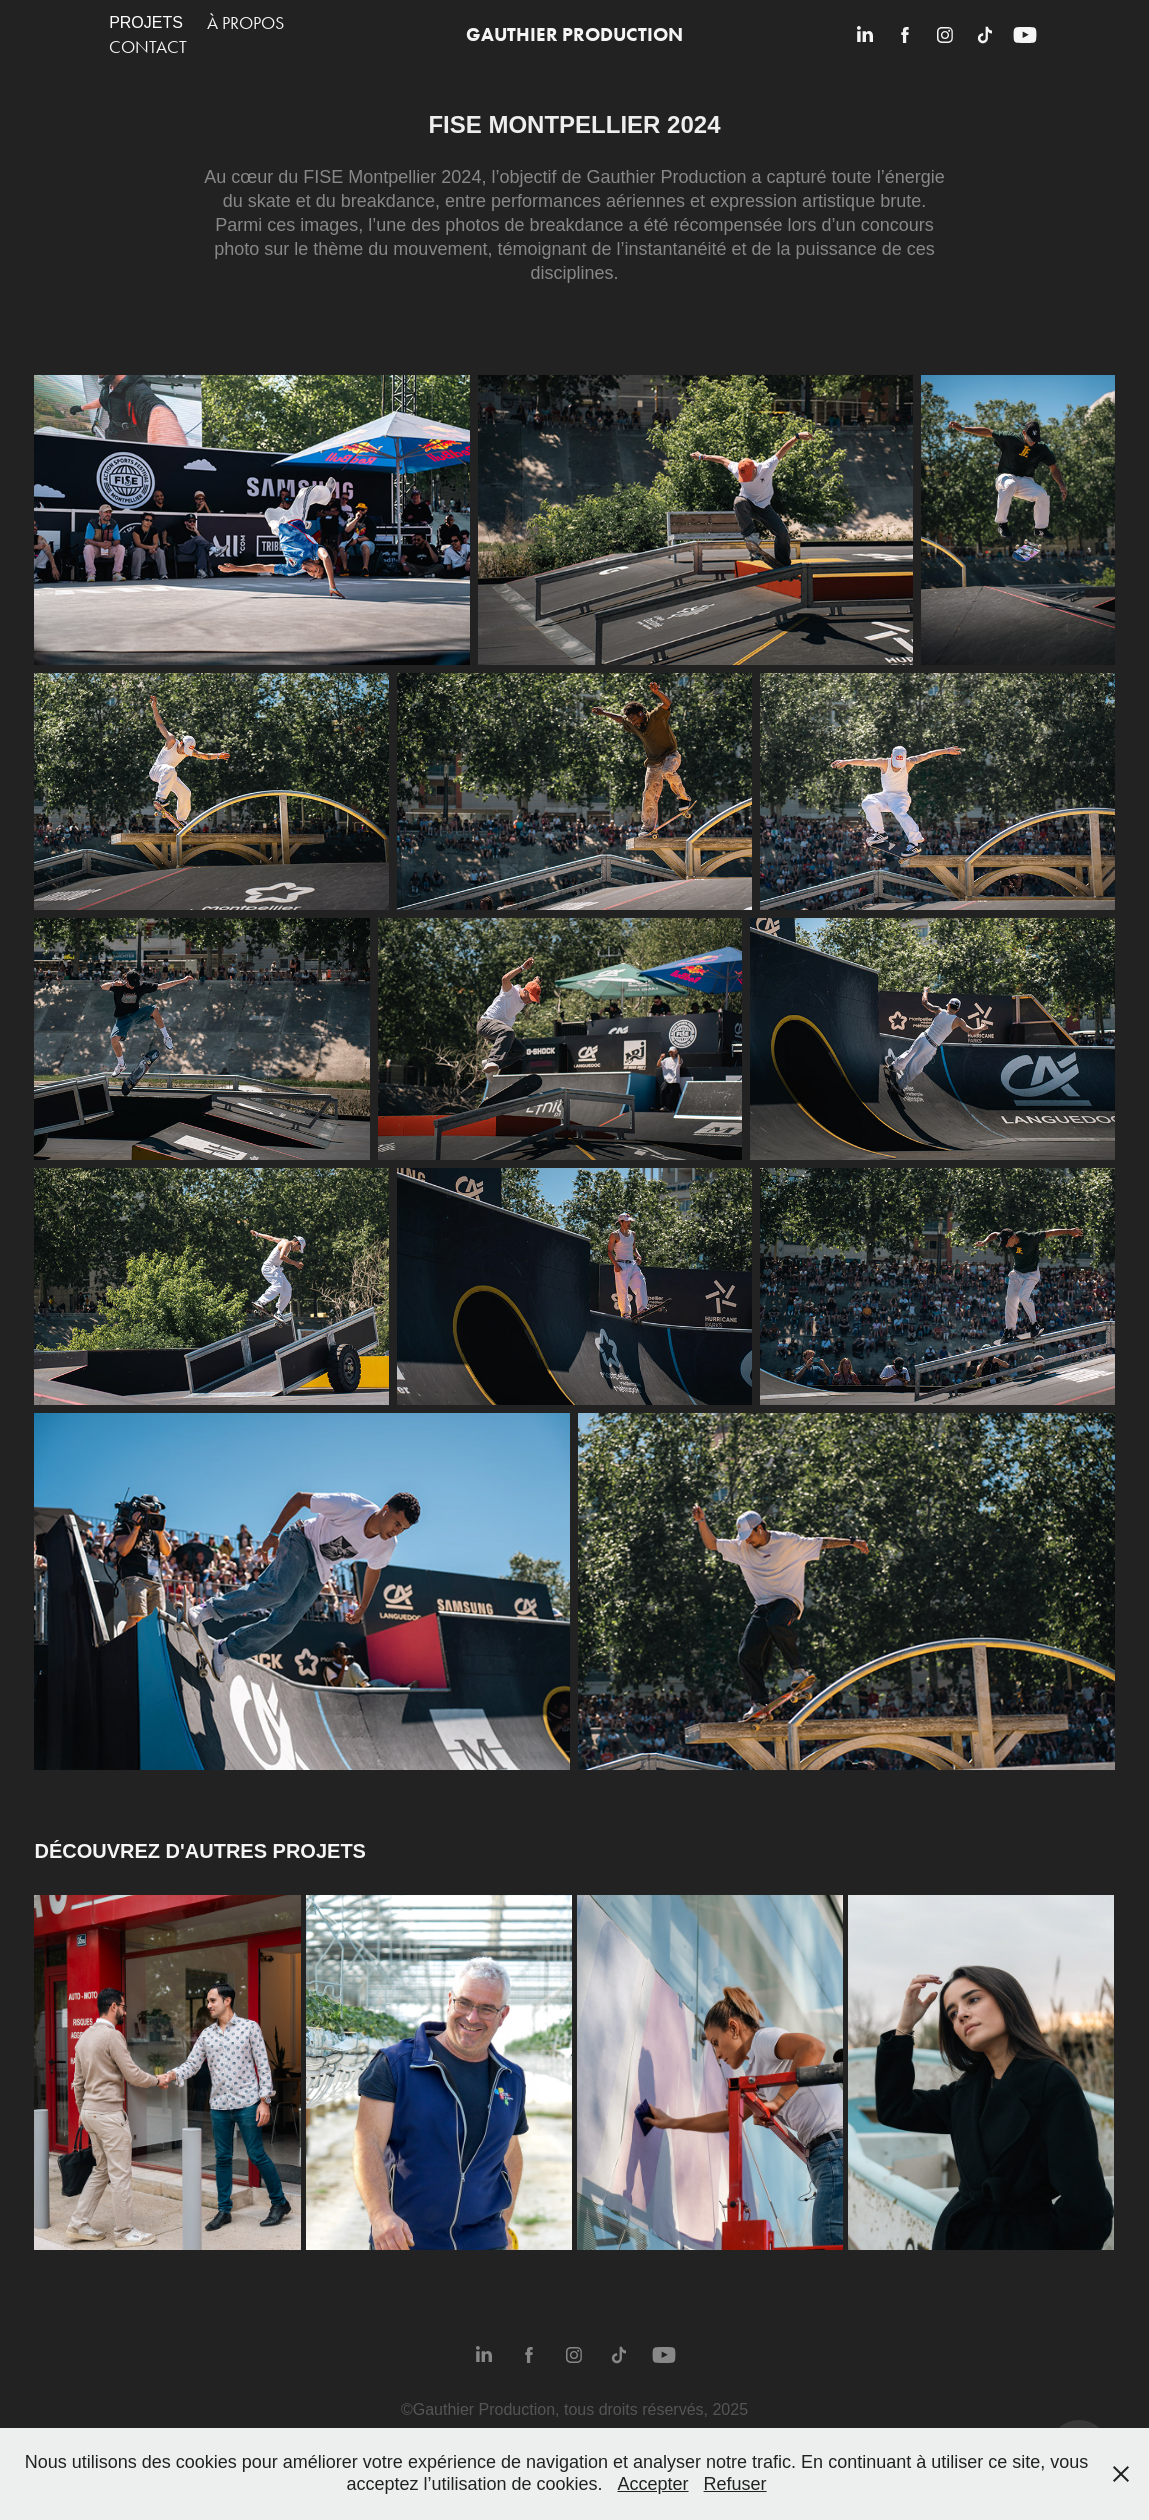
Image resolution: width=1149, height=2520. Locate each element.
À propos (245, 23)
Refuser (735, 2484)
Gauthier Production (574, 34)
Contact (148, 47)
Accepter (653, 2484)
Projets (146, 22)
